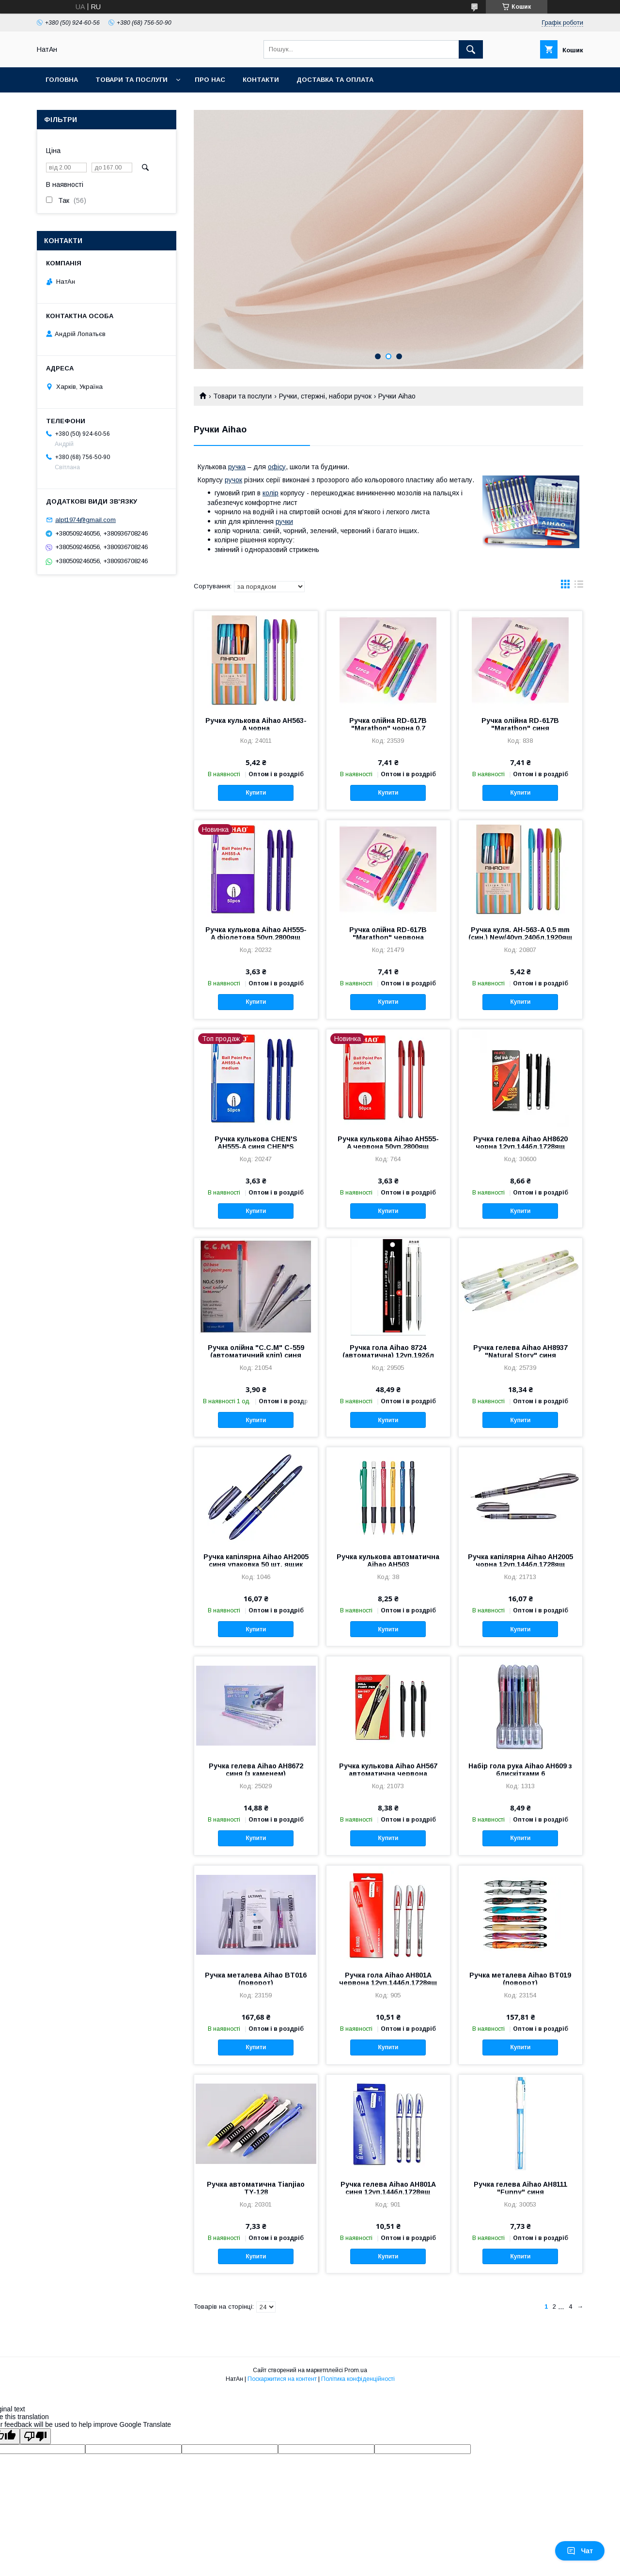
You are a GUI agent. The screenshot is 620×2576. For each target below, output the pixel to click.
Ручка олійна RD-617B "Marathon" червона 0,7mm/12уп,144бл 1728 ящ (388, 937)
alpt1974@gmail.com (85, 519)
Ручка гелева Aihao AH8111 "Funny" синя (520, 2188)
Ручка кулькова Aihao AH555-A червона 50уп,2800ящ (388, 1142)
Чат (580, 2550)
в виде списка (578, 586)
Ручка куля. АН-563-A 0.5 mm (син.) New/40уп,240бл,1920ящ (520, 933)
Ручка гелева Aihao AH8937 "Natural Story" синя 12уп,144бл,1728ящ (520, 1355)
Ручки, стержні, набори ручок (325, 396)
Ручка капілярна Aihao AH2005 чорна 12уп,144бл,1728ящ (520, 1560)
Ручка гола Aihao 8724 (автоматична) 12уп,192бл (388, 1351)
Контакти (261, 79)
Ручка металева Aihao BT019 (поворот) (520, 1979)
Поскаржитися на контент (282, 2379)
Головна (62, 79)
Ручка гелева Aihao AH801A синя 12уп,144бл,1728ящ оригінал (388, 2192)
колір (271, 493)
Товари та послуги (131, 79)
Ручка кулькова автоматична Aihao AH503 (388, 1560)
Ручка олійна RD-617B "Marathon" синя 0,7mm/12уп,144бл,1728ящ (520, 728)
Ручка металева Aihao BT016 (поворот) (256, 1979)
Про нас (210, 79)
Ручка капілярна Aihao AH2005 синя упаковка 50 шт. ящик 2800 (256, 1564)
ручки (284, 521)
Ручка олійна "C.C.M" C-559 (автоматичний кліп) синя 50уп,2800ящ (256, 1355)
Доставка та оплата (334, 79)
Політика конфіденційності (358, 2379)
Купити (256, 792)
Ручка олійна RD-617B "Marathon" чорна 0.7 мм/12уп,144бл (388, 728)
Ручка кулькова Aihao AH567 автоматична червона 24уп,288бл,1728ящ (388, 1773)
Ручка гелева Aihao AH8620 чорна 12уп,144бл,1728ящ (520, 1142)
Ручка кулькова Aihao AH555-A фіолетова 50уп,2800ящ (256, 933)
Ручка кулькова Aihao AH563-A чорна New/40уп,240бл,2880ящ (256, 728)
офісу (277, 467)
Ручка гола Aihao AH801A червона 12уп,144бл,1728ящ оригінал (388, 1982)
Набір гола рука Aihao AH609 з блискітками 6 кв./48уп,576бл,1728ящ (520, 1773)
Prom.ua (355, 2370)
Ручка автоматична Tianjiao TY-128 (256, 2188)
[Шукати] (471, 49)
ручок (233, 480)
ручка (237, 467)
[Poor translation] (35, 2436)
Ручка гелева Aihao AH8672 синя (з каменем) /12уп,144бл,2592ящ (256, 1773)
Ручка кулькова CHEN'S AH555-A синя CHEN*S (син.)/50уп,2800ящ (256, 1146)
